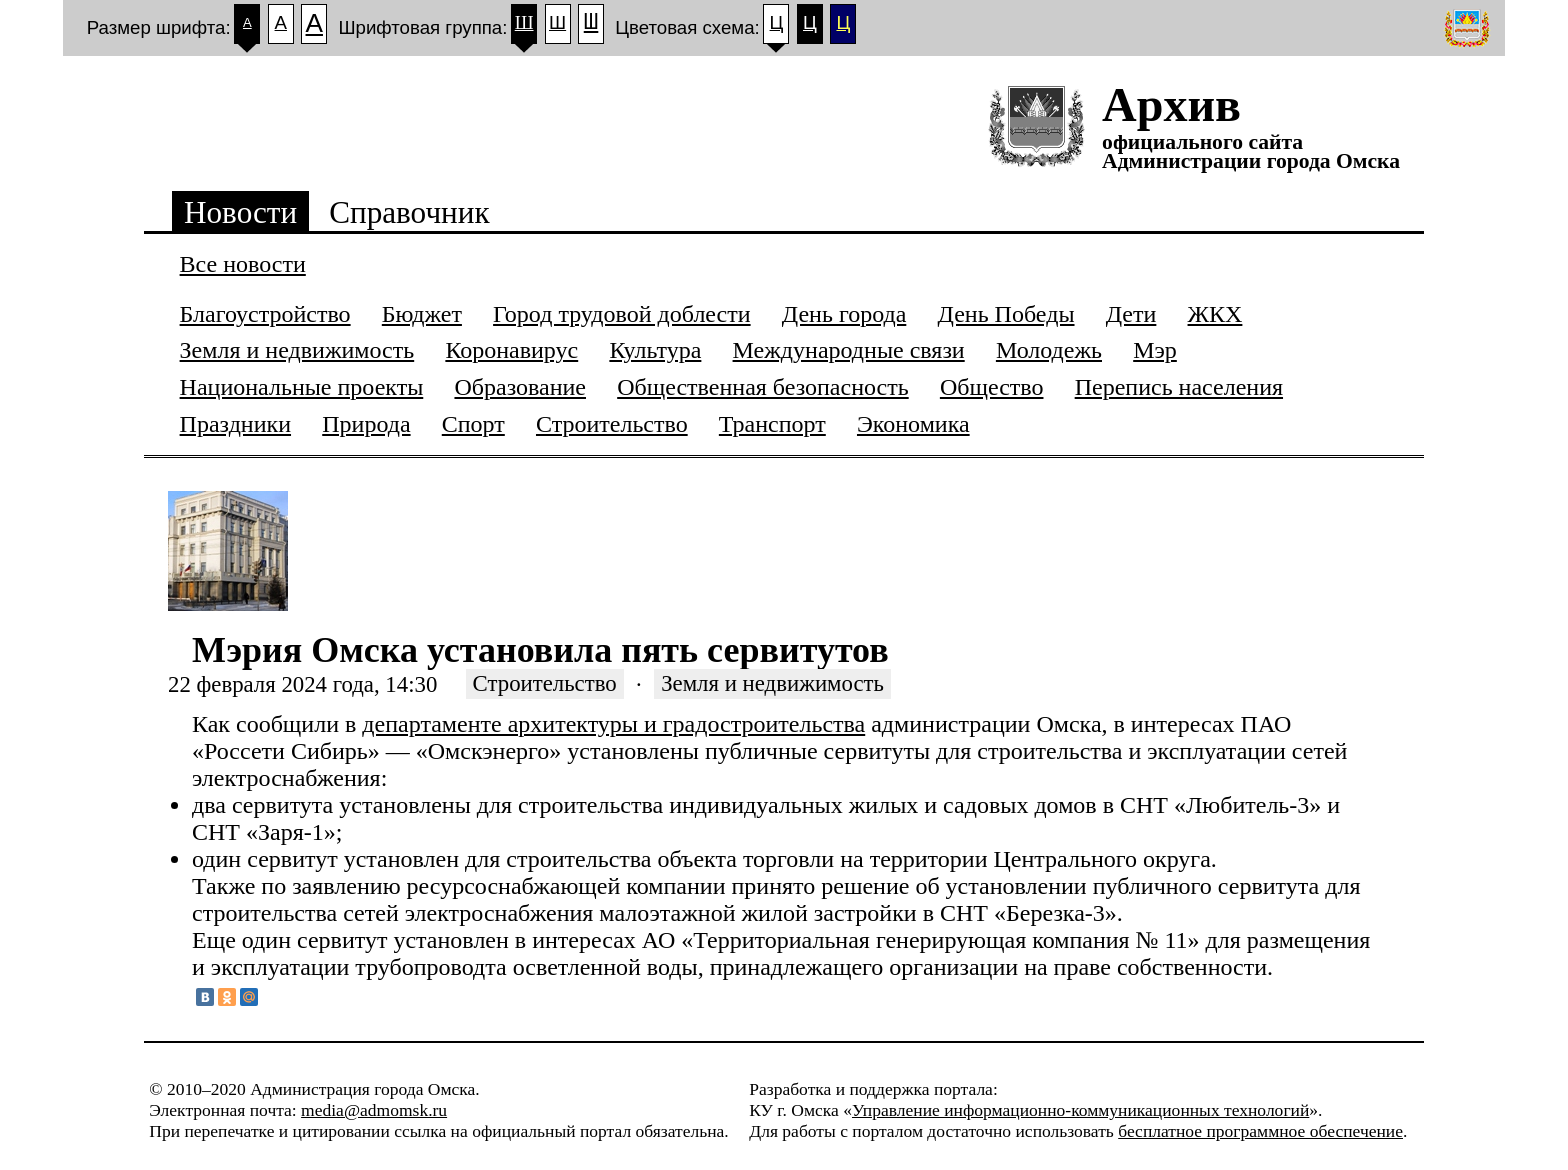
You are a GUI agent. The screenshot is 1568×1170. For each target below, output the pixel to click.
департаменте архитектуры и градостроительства (613, 724)
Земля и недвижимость (772, 684)
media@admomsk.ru (374, 1110)
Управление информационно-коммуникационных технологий (1080, 1110)
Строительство (545, 684)
